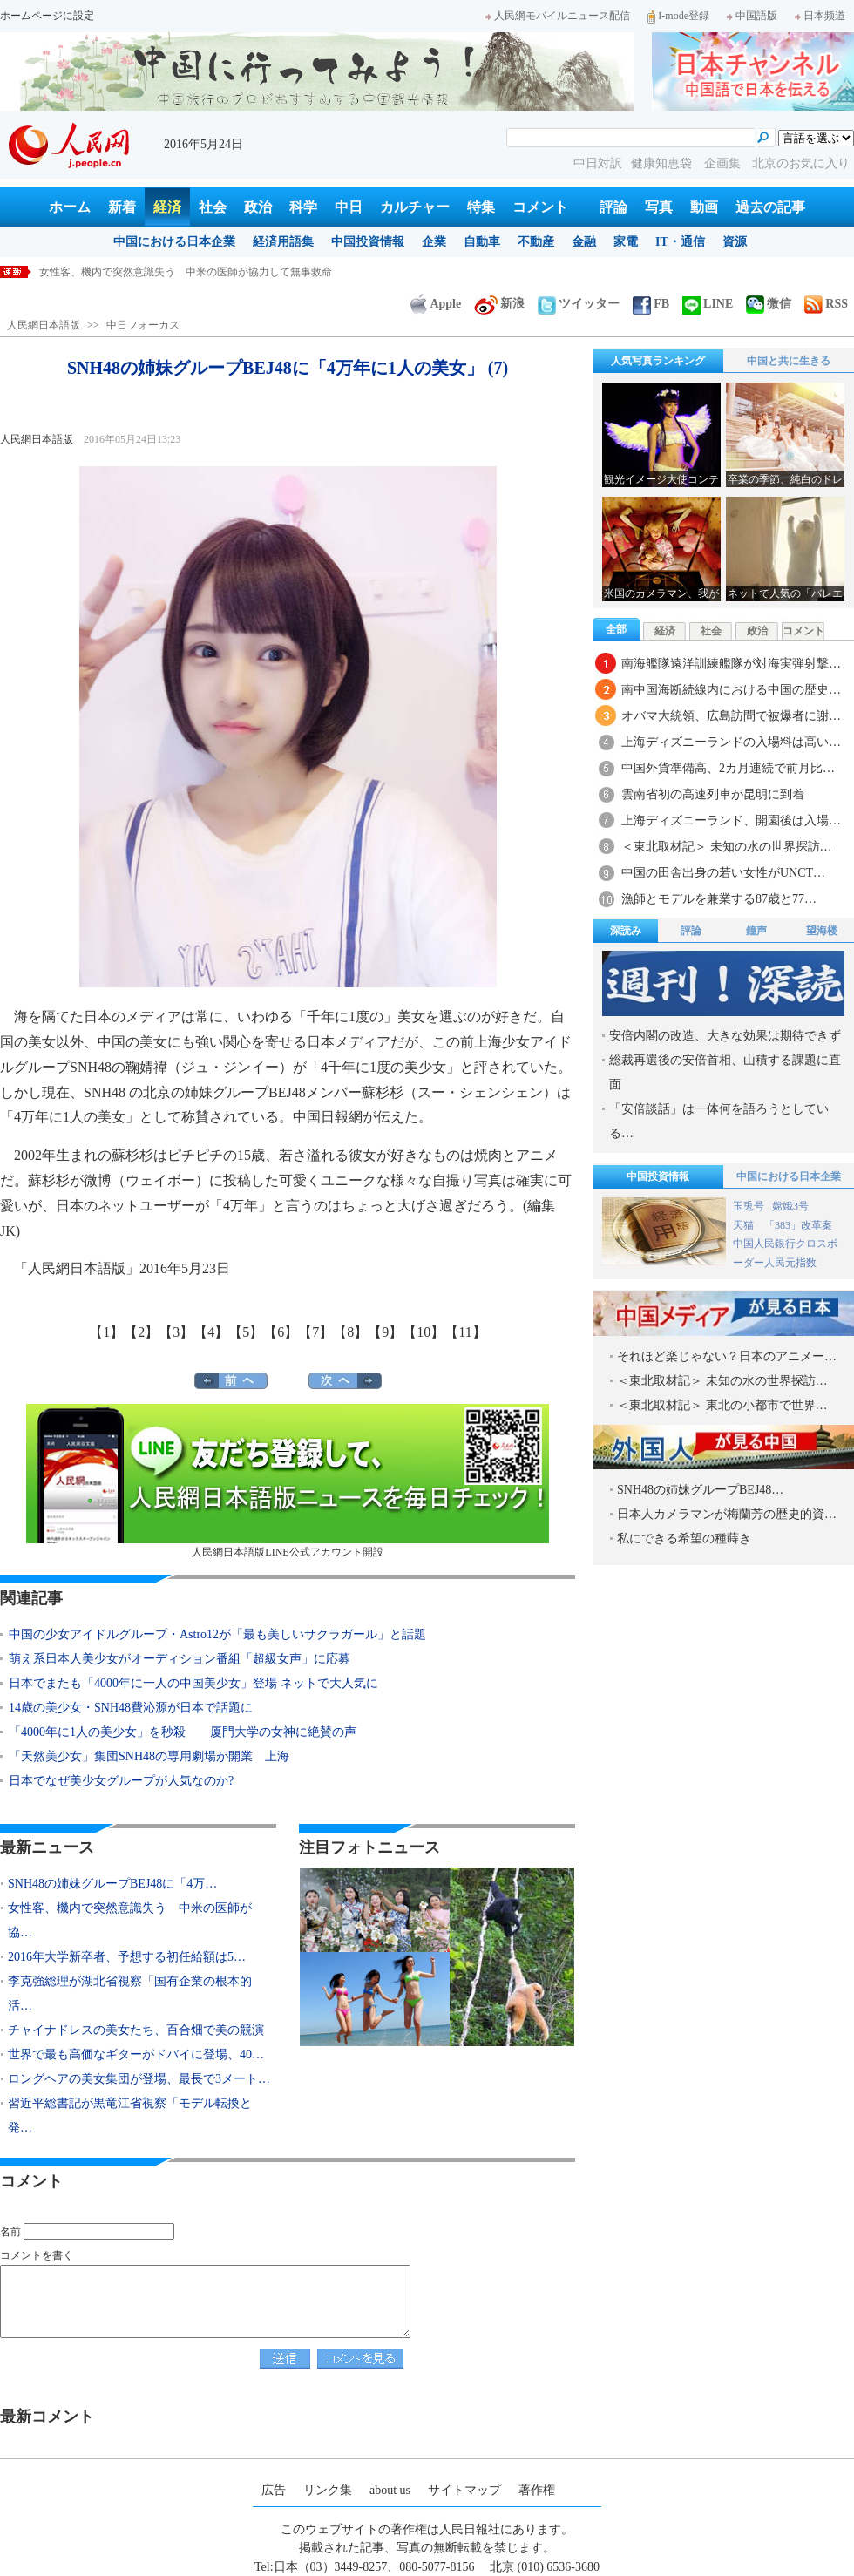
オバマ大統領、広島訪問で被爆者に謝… (731, 715)
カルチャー (415, 207)
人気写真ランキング (658, 361)
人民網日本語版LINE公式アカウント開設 (287, 1481)
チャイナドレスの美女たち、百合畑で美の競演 (136, 2030)
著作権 (536, 2490)
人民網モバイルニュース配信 (557, 16)
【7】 (315, 1332)
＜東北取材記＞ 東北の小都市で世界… (722, 1405)
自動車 (482, 241)
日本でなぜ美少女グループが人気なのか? (121, 1780)
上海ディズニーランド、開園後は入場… (731, 820)
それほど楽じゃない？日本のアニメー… (727, 1356)
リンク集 (327, 2490)
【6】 (280, 1332)
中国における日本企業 (174, 241)
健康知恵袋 (663, 163)
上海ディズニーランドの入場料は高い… (731, 742)
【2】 (141, 1332)
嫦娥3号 (790, 1206)
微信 (768, 303)
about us (389, 2490)
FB (651, 303)
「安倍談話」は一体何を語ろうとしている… (719, 1121)
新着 (122, 207)
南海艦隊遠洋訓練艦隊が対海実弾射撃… (731, 663)
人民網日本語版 (43, 325)
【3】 (176, 1332)
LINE (707, 303)
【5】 (245, 1332)
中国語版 (752, 16)
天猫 (744, 1225)
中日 (349, 207)
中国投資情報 (367, 241)
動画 (704, 207)
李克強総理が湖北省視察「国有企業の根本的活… (130, 1993)
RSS (826, 303)
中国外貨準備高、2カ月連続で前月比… (728, 768)
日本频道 (820, 16)
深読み (625, 931)
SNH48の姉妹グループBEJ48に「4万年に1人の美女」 (163, 272)
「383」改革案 (798, 1225)
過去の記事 (770, 207)
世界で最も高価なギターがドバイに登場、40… (136, 2054)
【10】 (423, 1332)
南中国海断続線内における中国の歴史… (731, 689)
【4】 (210, 1332)
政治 (258, 207)
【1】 (106, 1332)
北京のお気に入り (801, 163)
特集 (481, 207)
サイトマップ (464, 2490)
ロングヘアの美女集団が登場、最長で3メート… (139, 2078)
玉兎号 (748, 1206)
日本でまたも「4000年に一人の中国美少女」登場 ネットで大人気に (193, 1683)
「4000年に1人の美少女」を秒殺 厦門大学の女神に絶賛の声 (182, 1732)
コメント (540, 207)
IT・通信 (680, 241)
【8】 (350, 1332)
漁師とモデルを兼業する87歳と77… (719, 898)
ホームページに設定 (47, 16)
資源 (734, 241)
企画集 (724, 163)
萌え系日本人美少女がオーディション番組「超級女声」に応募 (179, 1658)
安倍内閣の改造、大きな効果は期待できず (725, 1035)
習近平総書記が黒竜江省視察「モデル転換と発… (130, 2115)
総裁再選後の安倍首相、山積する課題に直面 (725, 1072)
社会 (213, 207)
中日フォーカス (143, 325)
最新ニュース (47, 1847)
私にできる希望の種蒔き (684, 1538)
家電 (625, 241)
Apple (435, 303)
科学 (303, 207)
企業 (434, 241)
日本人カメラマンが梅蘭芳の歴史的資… (727, 1514)
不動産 (536, 241)
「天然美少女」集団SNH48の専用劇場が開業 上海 (149, 1756)
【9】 (385, 1332)
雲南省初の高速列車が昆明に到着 (712, 794)
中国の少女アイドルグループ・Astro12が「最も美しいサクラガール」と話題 (217, 1634)
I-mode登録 (678, 16)
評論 (613, 207)
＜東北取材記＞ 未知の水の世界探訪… (726, 846)
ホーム (70, 207)
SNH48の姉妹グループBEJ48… (700, 1489)
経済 (167, 207)
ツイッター (579, 303)
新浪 (499, 303)
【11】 (464, 1332)
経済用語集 (283, 241)
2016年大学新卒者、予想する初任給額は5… (127, 1956)
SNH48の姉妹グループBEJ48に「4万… (112, 1883)
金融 (584, 241)
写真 (659, 207)
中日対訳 (597, 163)
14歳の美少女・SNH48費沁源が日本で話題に (131, 1707)
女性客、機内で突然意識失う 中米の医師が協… (130, 1920)
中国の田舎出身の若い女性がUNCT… (723, 872)
